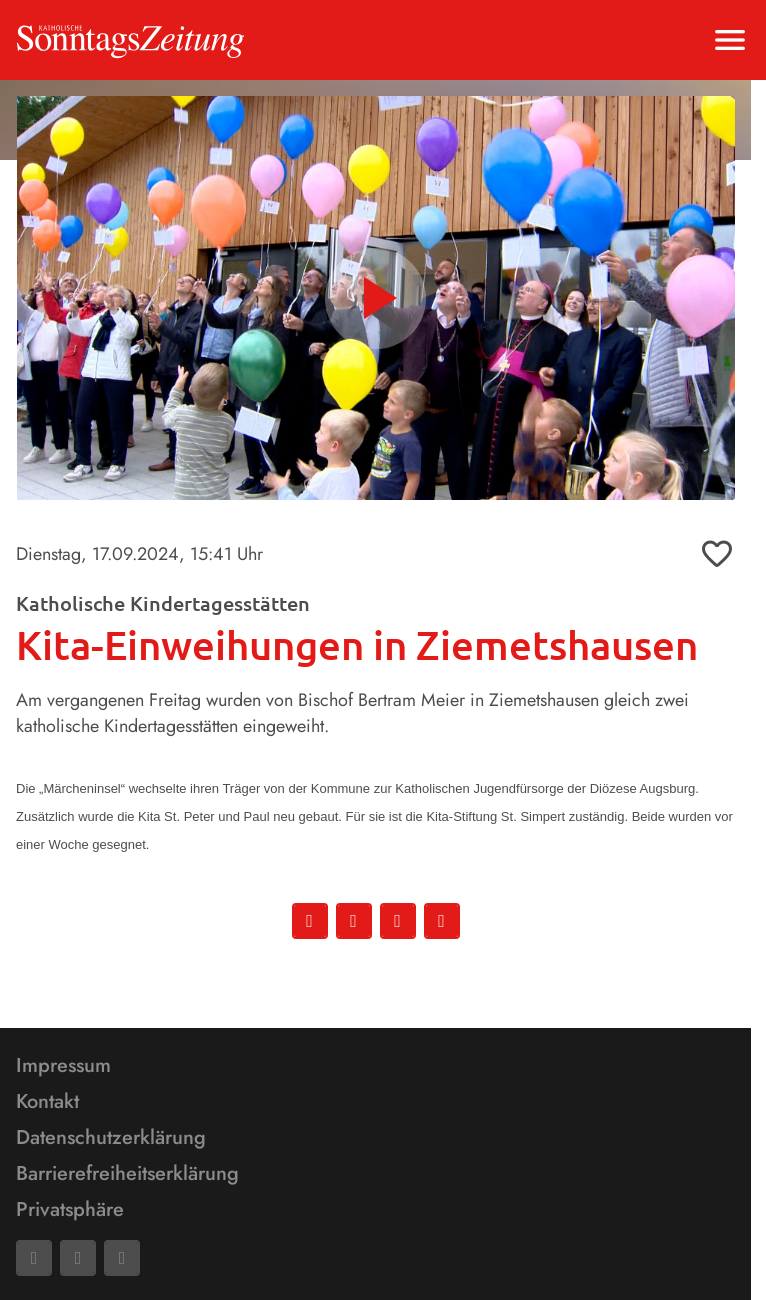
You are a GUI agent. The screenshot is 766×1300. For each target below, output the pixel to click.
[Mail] (78, 1258)
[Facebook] (34, 1258)
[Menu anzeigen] (730, 40)
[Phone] (122, 1258)
